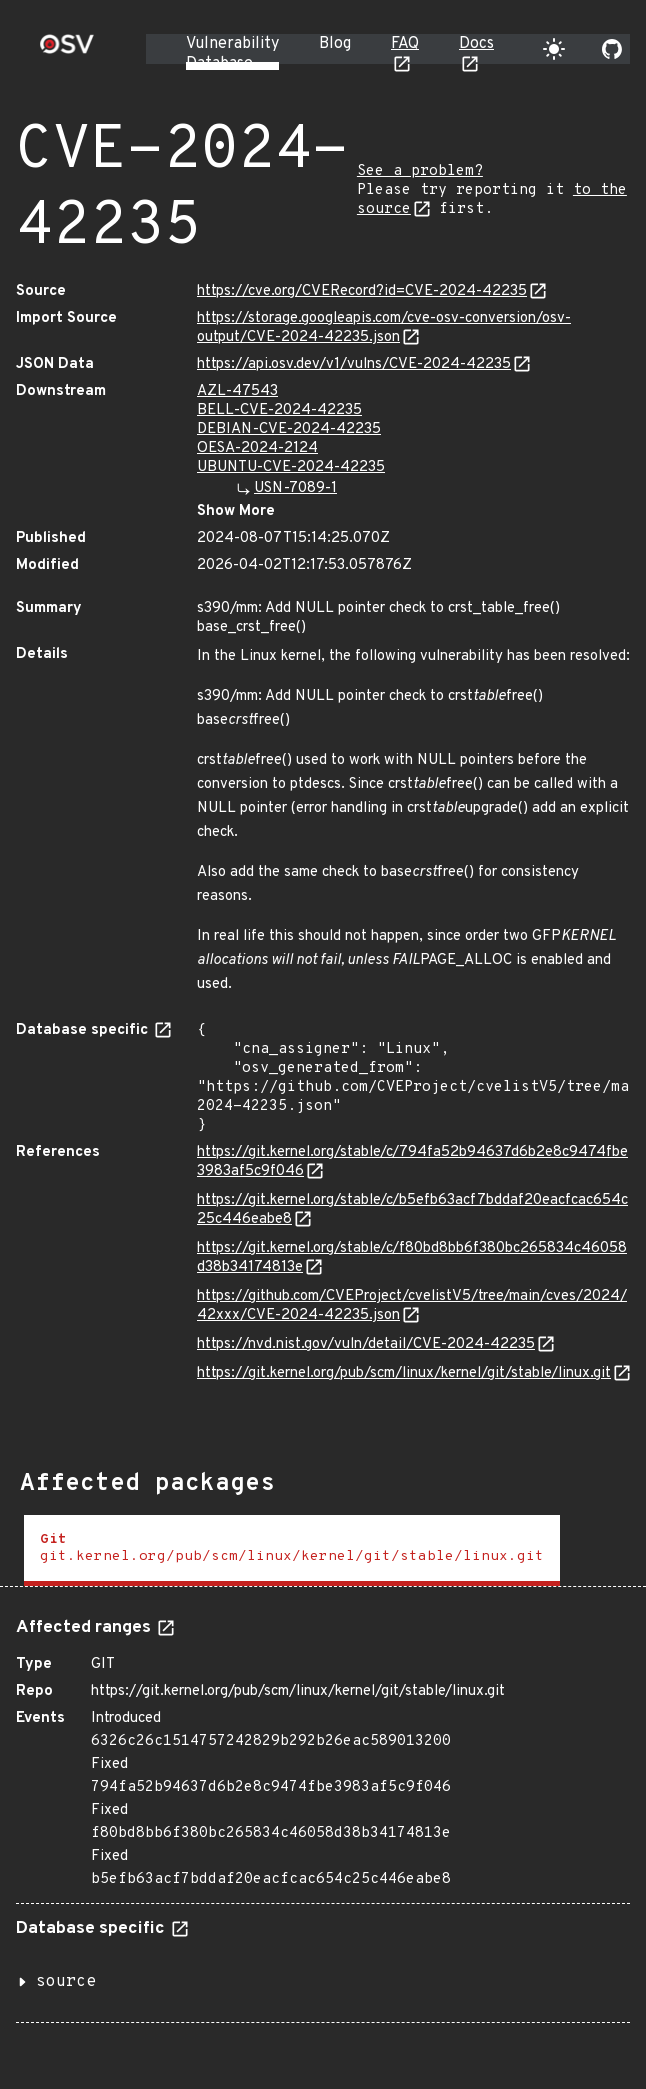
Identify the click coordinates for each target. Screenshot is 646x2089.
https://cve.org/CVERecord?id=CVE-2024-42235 (362, 291)
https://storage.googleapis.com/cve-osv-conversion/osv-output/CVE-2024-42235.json (384, 328)
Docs (476, 44)
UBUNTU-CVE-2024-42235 (291, 467)
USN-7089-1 (295, 488)
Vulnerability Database (232, 54)
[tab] (292, 1550)
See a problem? (420, 171)
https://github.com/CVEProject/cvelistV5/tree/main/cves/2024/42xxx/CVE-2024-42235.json (412, 1306)
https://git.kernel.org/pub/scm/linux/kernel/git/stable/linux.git (404, 1373)
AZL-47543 (237, 391)
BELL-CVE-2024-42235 (279, 410)
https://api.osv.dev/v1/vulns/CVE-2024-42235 (354, 364)
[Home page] (67, 50)
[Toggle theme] (554, 49)
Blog (335, 44)
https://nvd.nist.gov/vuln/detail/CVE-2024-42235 (366, 1344)
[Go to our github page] (612, 49)
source (66, 1982)
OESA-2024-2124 (257, 448)
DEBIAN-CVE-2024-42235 (289, 429)
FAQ (405, 44)
